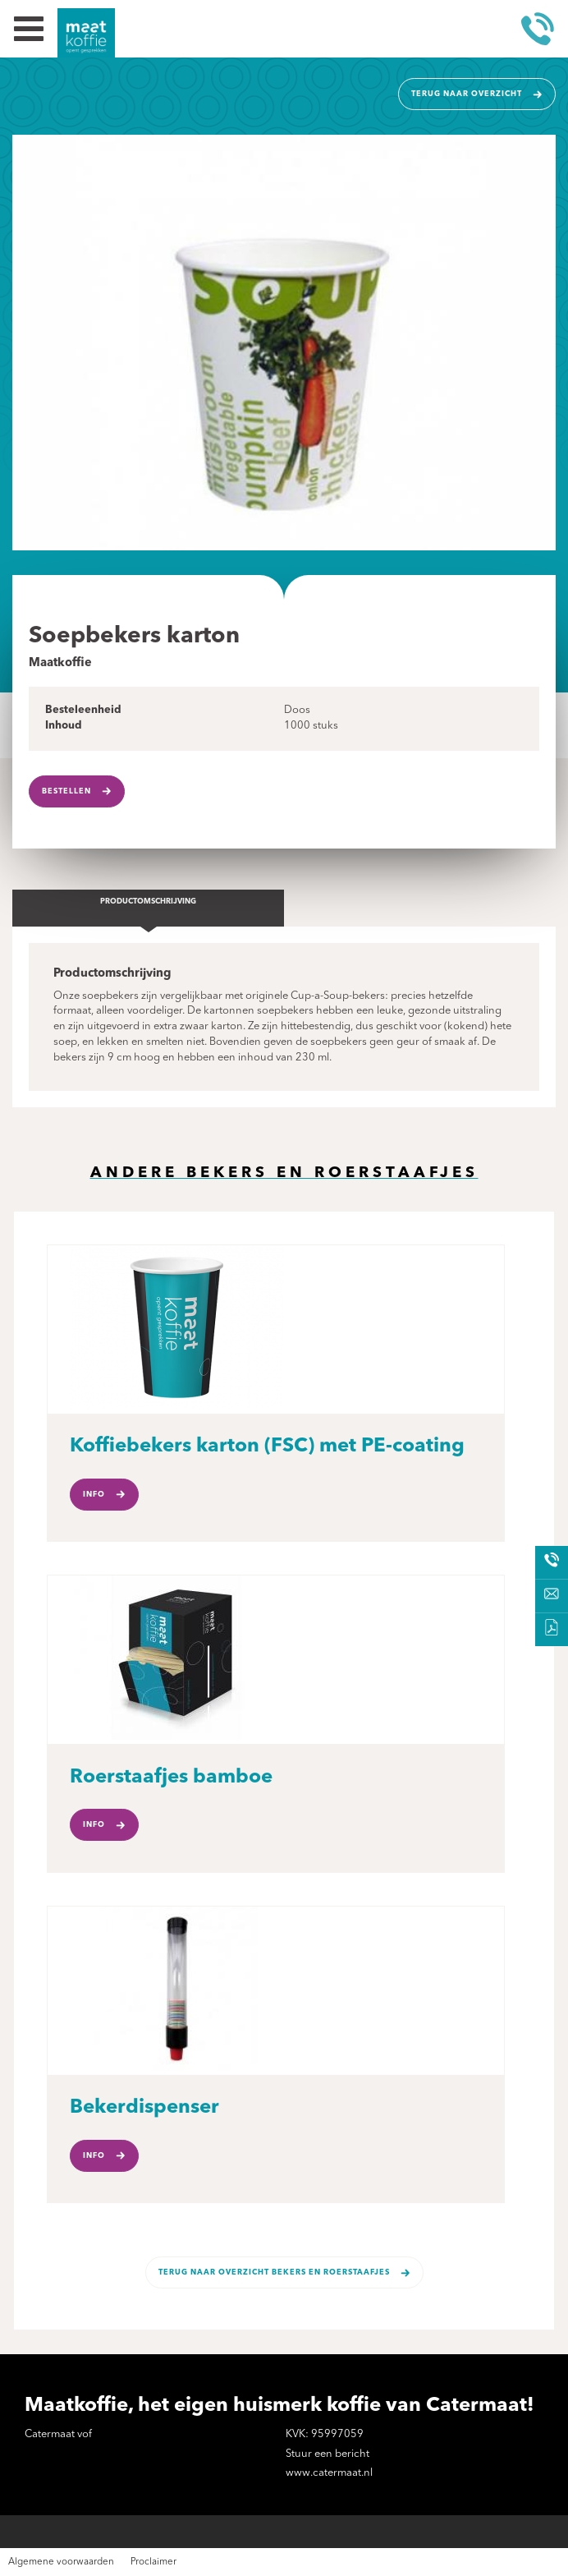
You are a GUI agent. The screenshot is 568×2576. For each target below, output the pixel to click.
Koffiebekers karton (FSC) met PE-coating (267, 1446)
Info (94, 1494)
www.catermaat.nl (329, 2473)
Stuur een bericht (327, 2454)
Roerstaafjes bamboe (171, 1777)
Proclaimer (153, 2562)
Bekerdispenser (144, 2108)
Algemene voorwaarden (61, 2562)
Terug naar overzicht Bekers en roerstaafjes (274, 2272)
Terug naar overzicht (466, 94)
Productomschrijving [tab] (148, 901)
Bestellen (66, 791)
